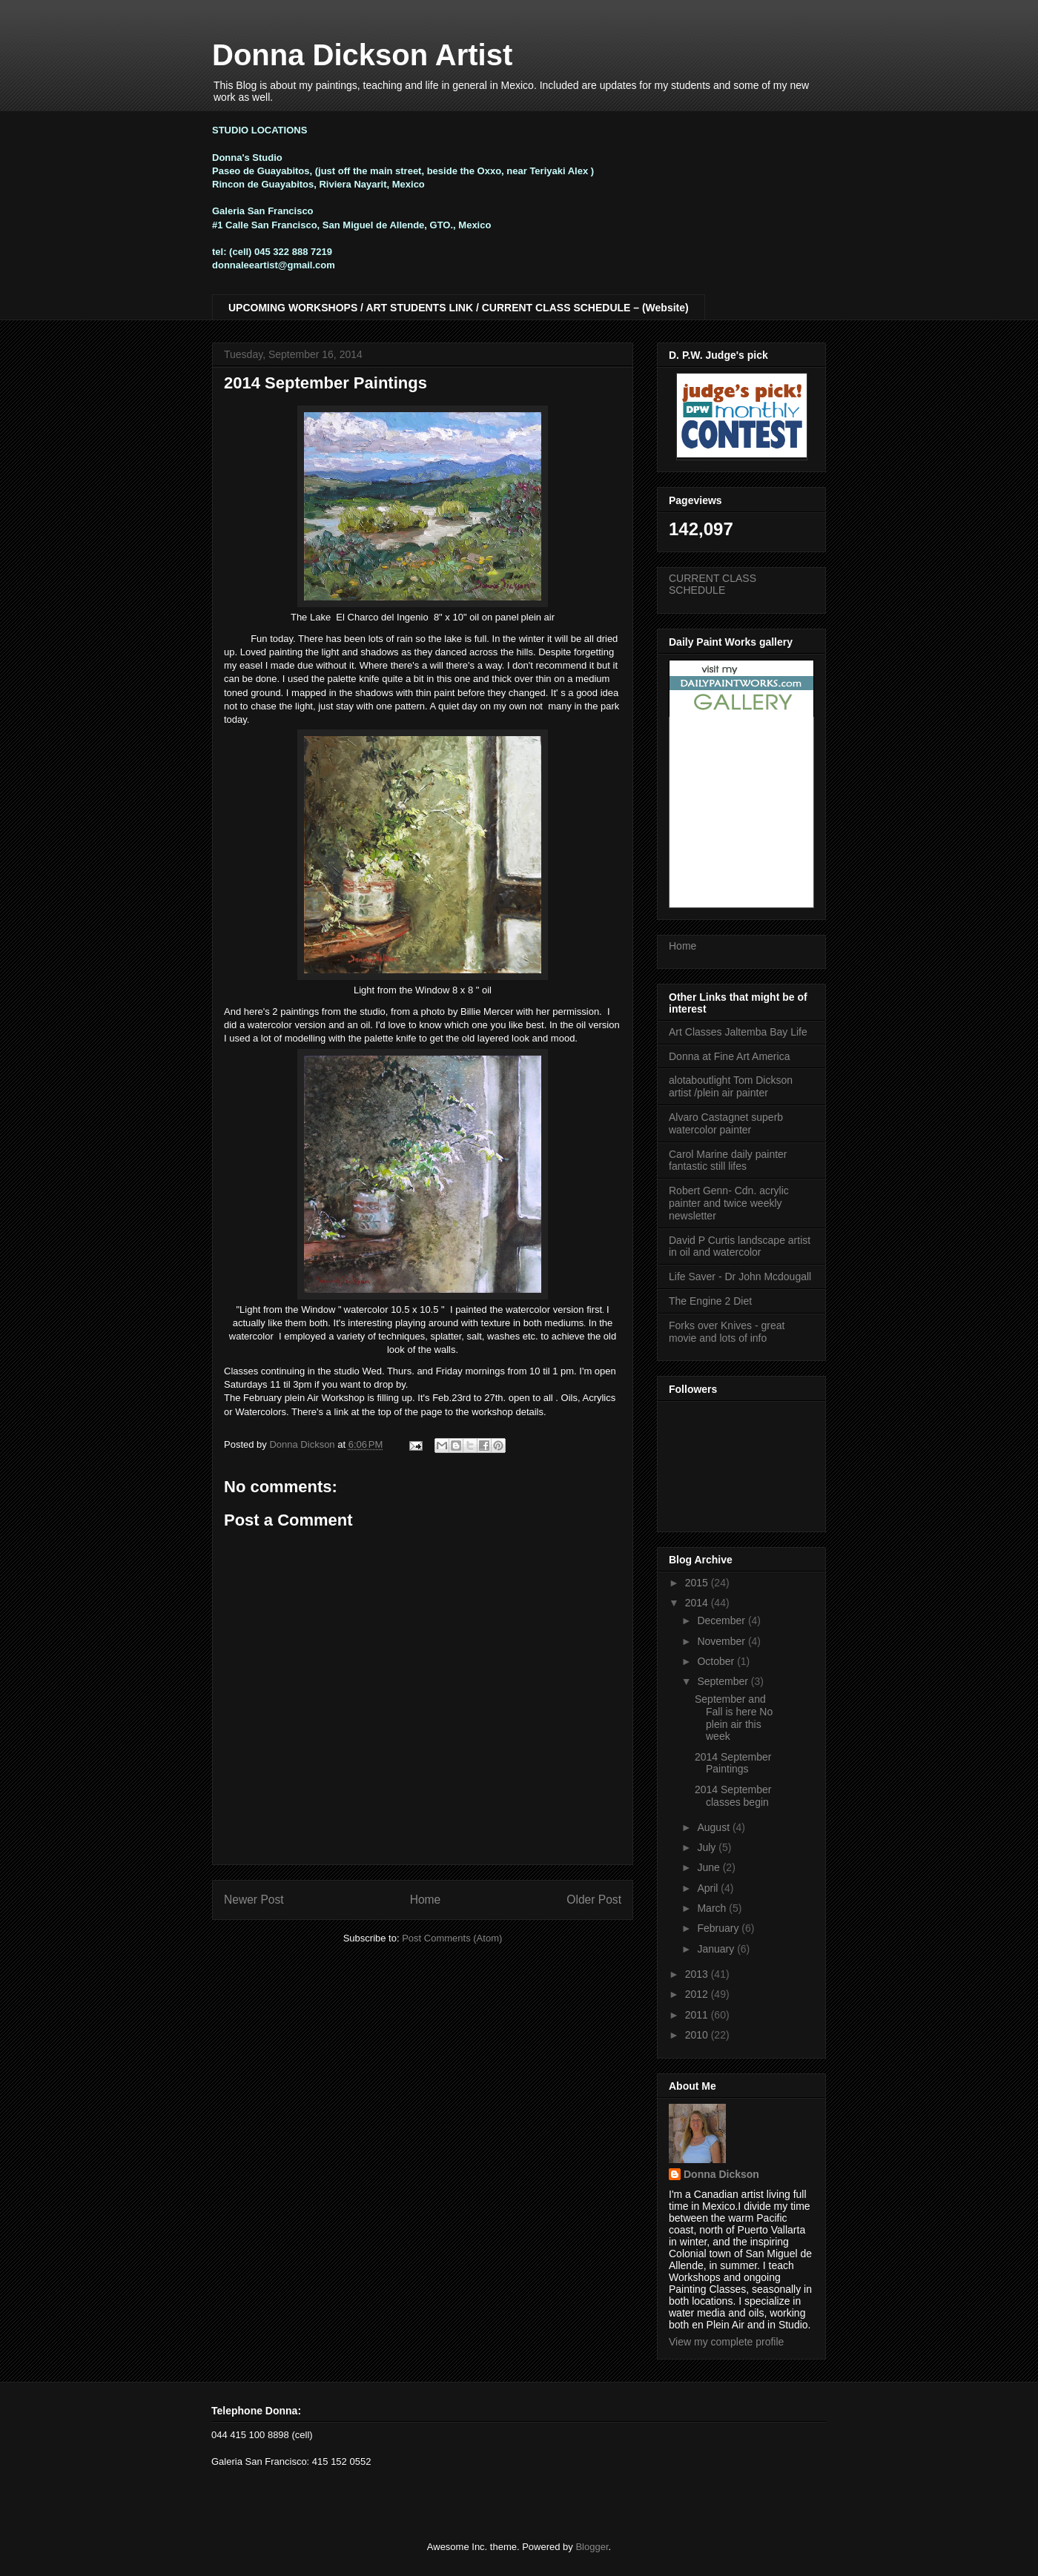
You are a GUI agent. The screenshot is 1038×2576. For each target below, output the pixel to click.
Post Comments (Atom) (452, 1938)
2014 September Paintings (733, 1763)
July (707, 1847)
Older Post (593, 1899)
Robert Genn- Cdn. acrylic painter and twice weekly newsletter (729, 1203)
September (723, 1681)
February (719, 1928)
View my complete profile (726, 2342)
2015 (698, 1583)
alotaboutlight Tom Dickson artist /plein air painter (731, 1086)
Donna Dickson (721, 2174)
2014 (698, 1603)
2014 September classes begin (733, 1796)
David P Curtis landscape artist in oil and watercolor (739, 1246)
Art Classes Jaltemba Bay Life (738, 1032)
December (722, 1620)
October (717, 1661)
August (714, 1827)
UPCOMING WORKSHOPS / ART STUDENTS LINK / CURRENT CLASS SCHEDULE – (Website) (458, 308)
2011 (698, 2015)
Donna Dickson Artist (362, 55)
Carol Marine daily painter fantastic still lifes (728, 1160)
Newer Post (254, 1899)
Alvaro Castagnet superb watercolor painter (726, 1123)
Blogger (591, 2546)
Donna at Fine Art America (729, 1056)
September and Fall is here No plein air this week (734, 1717)
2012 (698, 1994)
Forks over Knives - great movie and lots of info (726, 1332)
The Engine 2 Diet (710, 1301)
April (709, 1888)
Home (425, 1899)
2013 (698, 1974)
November (722, 1641)
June (709, 1867)
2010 (698, 2035)
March (713, 1908)
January (717, 1949)
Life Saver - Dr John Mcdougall (740, 1276)
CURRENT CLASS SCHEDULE (712, 584)
